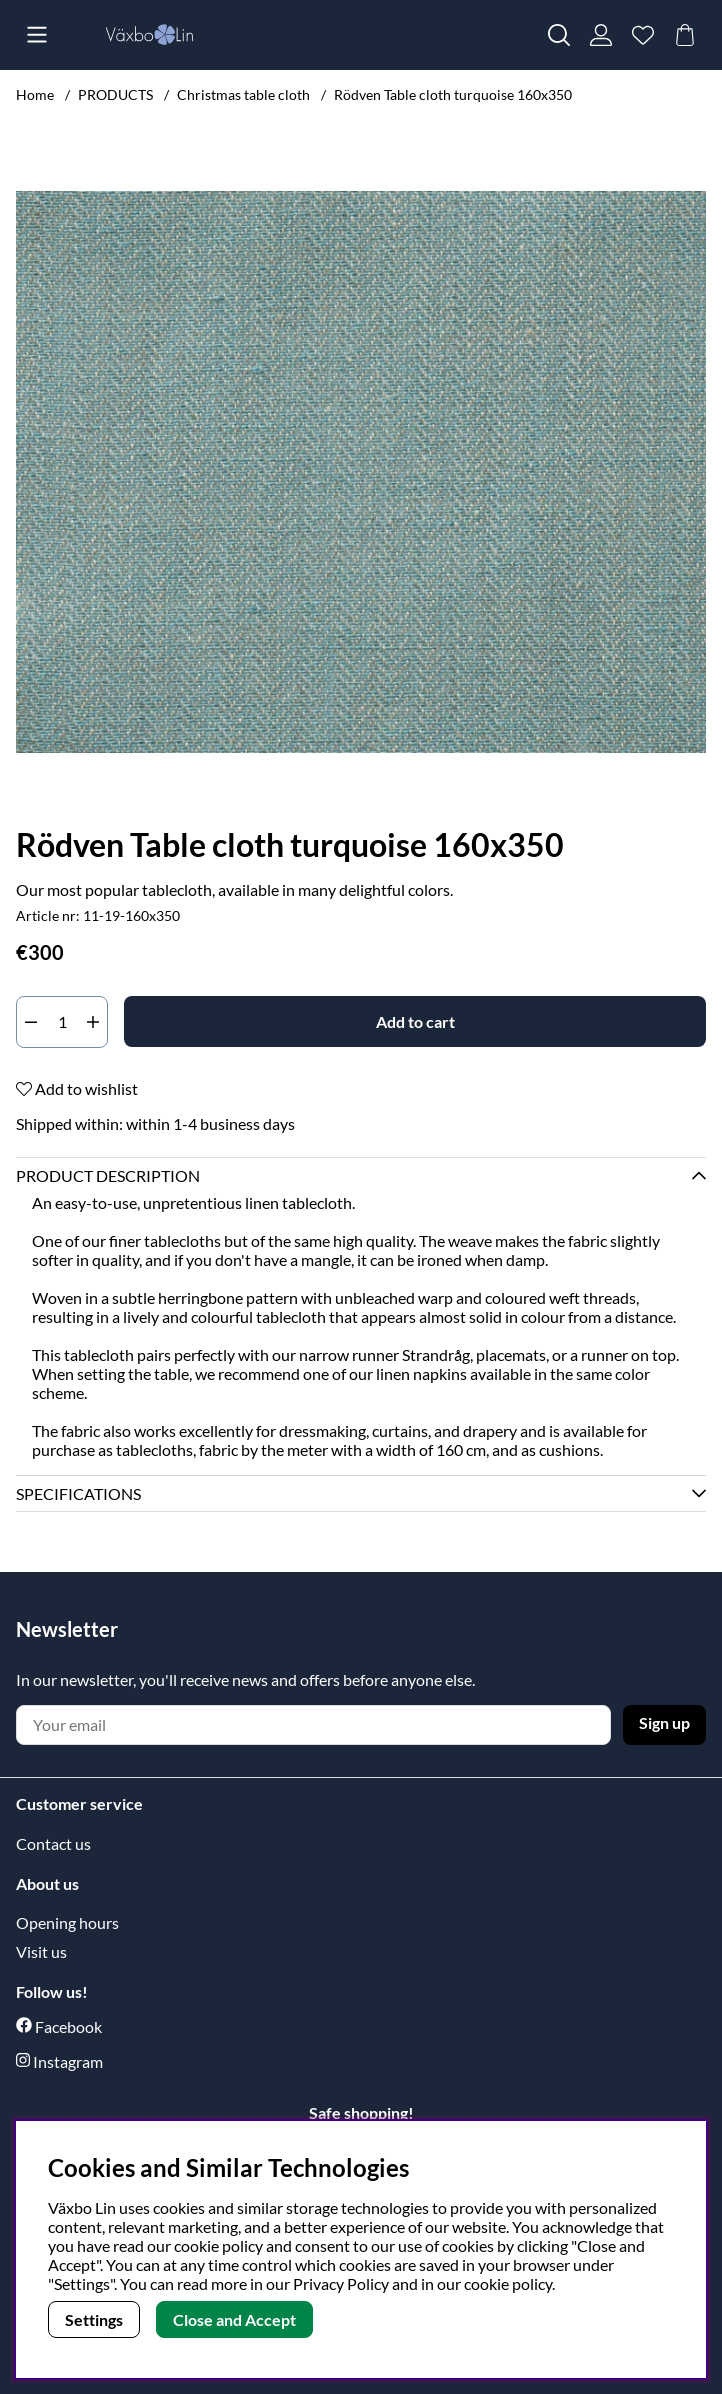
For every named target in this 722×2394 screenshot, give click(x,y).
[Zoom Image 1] (361, 472)
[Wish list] (643, 35)
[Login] (601, 35)
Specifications (78, 1493)
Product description (108, 1175)
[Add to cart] (415, 1021)
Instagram (68, 2061)
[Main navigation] (37, 35)
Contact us (53, 1843)
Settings (94, 2319)
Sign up (664, 1722)
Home (35, 94)
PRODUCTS (115, 94)
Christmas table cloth (243, 94)
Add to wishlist (77, 1088)
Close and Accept (234, 2319)
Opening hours (67, 1922)
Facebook (68, 2026)
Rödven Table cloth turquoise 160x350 (453, 94)
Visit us (41, 1951)
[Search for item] (559, 35)
